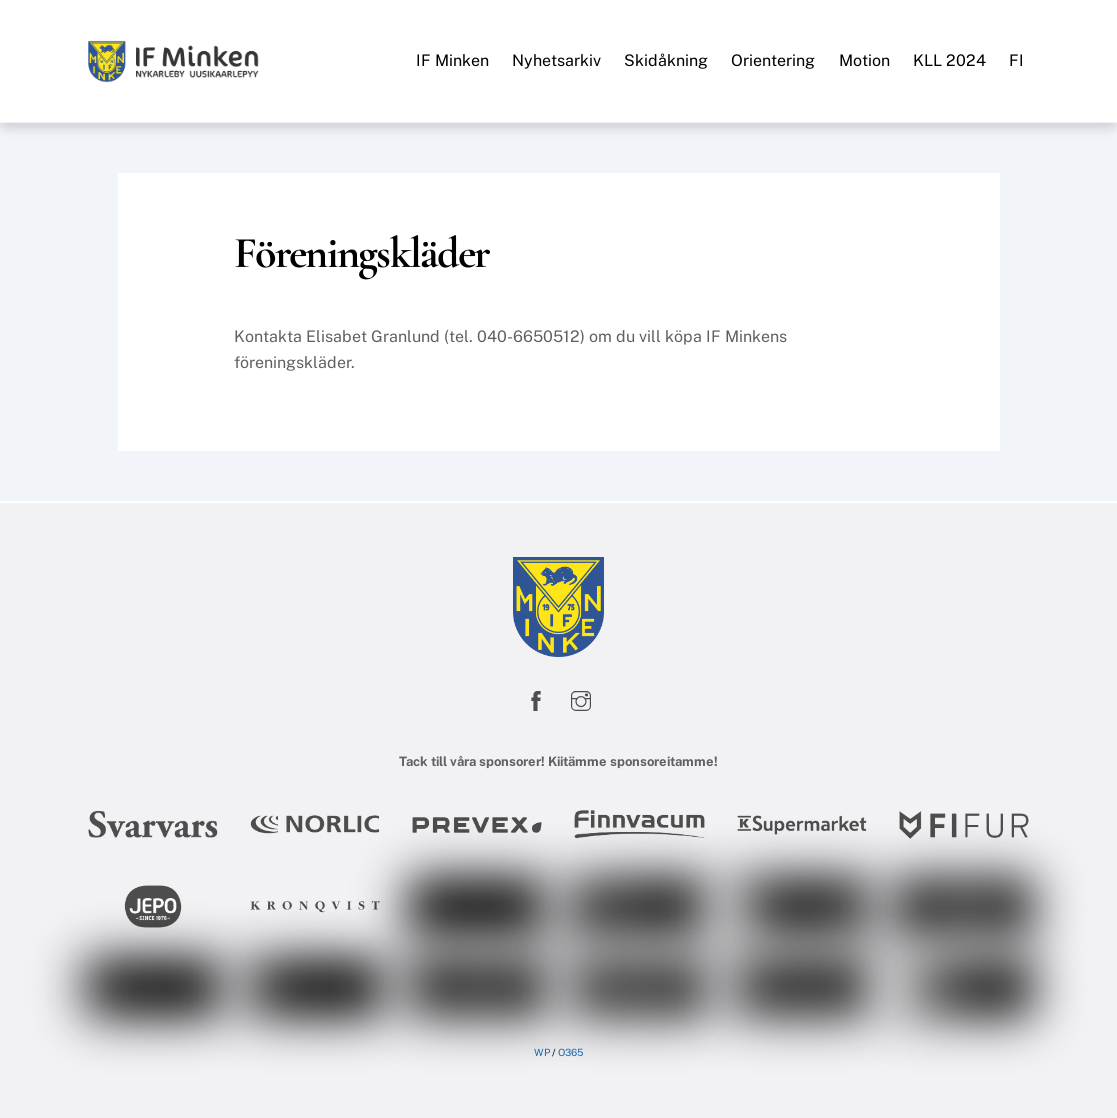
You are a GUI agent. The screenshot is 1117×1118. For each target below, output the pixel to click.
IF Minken (452, 60)
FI (1016, 60)
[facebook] (536, 697)
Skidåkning (666, 60)
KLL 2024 (949, 60)
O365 (570, 1052)
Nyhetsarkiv (556, 60)
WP (542, 1052)
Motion (864, 60)
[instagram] (581, 697)
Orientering (773, 60)
